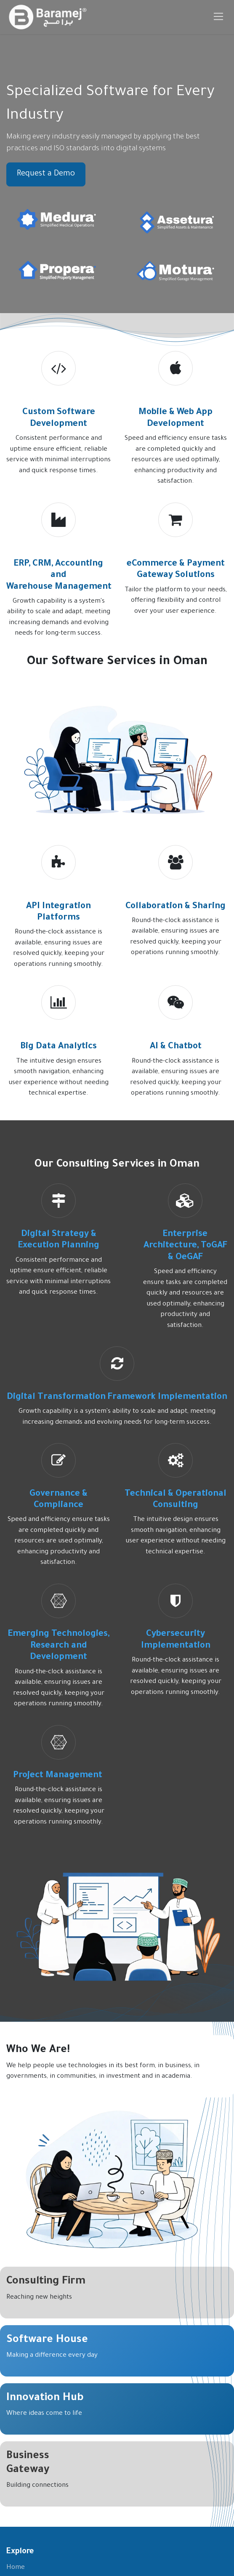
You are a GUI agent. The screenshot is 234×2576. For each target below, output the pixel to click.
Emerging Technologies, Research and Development (58, 1646)
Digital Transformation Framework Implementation (117, 1397)
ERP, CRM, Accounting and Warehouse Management (59, 575)
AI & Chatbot (176, 1047)
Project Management (58, 1776)
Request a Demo (46, 174)
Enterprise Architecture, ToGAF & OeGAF (185, 1246)
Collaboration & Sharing (175, 907)
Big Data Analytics (58, 1047)
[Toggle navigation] (218, 17)
